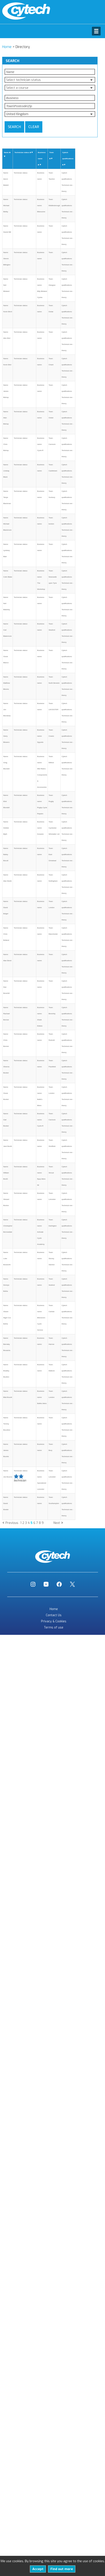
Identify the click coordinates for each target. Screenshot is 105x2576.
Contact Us (54, 1615)
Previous (11, 1523)
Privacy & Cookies (53, 1621)
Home (54, 1609)
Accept (37, 2569)
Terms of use (53, 1627)
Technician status (21, 152)
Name (6, 152)
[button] (50, 80)
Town (51, 152)
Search (14, 127)
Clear (33, 127)
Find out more (61, 2569)
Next (56, 1523)
